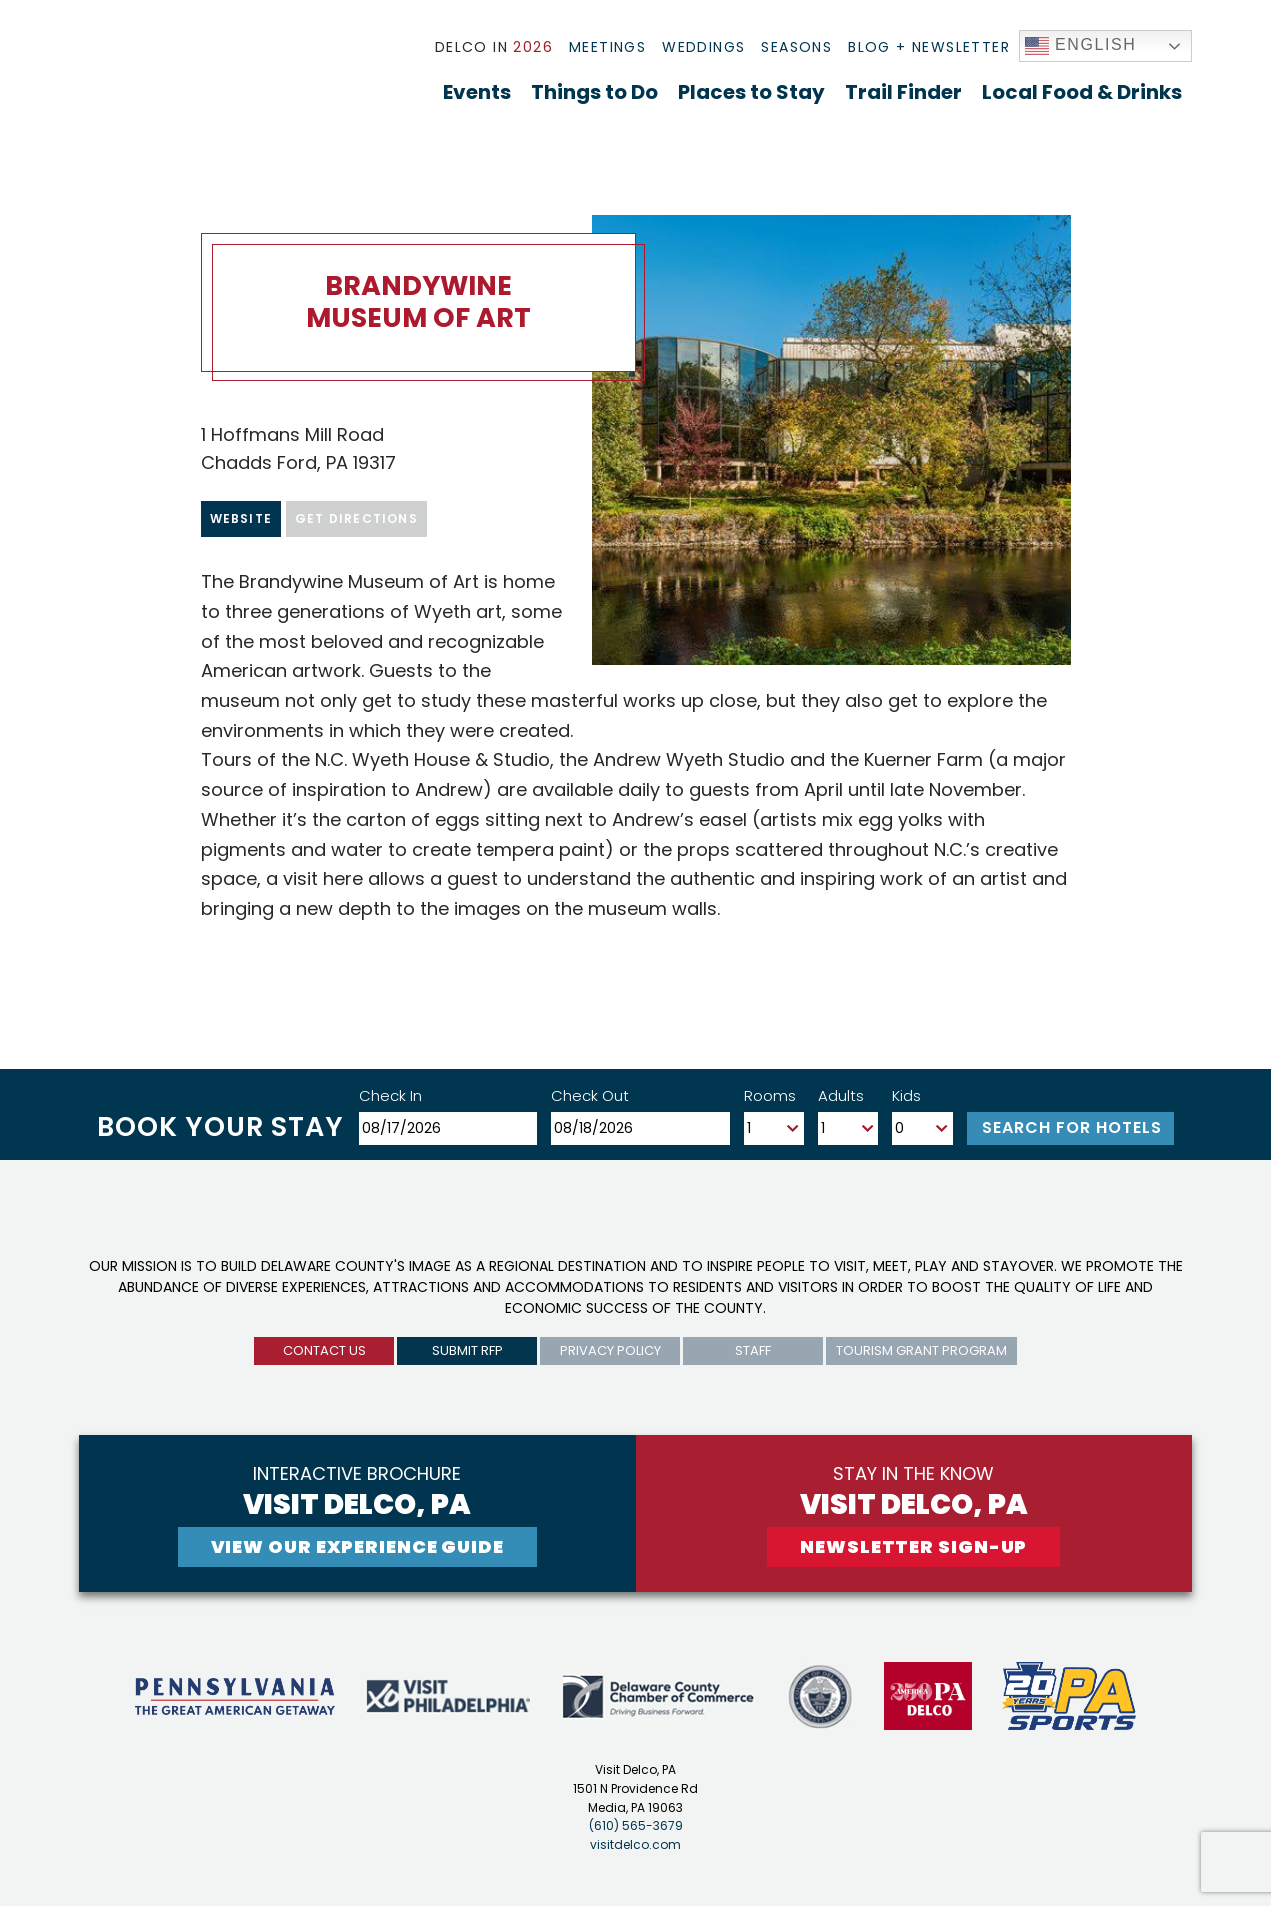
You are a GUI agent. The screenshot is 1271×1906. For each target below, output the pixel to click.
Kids (906, 1095)
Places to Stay (751, 92)
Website (241, 518)
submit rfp (467, 1350)
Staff (753, 1350)
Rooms (770, 1095)
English (1081, 46)
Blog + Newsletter (929, 47)
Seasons (796, 47)
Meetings (607, 47)
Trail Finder (903, 92)
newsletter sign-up (913, 1546)
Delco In (494, 47)
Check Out (590, 1095)
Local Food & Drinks (1082, 92)
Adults (841, 1095)
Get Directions (356, 518)
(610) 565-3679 (636, 1825)
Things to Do (594, 92)
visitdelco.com (635, 1844)
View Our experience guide (358, 1546)
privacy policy (610, 1350)
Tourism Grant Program (921, 1350)
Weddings (703, 47)
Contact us (324, 1350)
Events (477, 92)
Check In (390, 1095)
